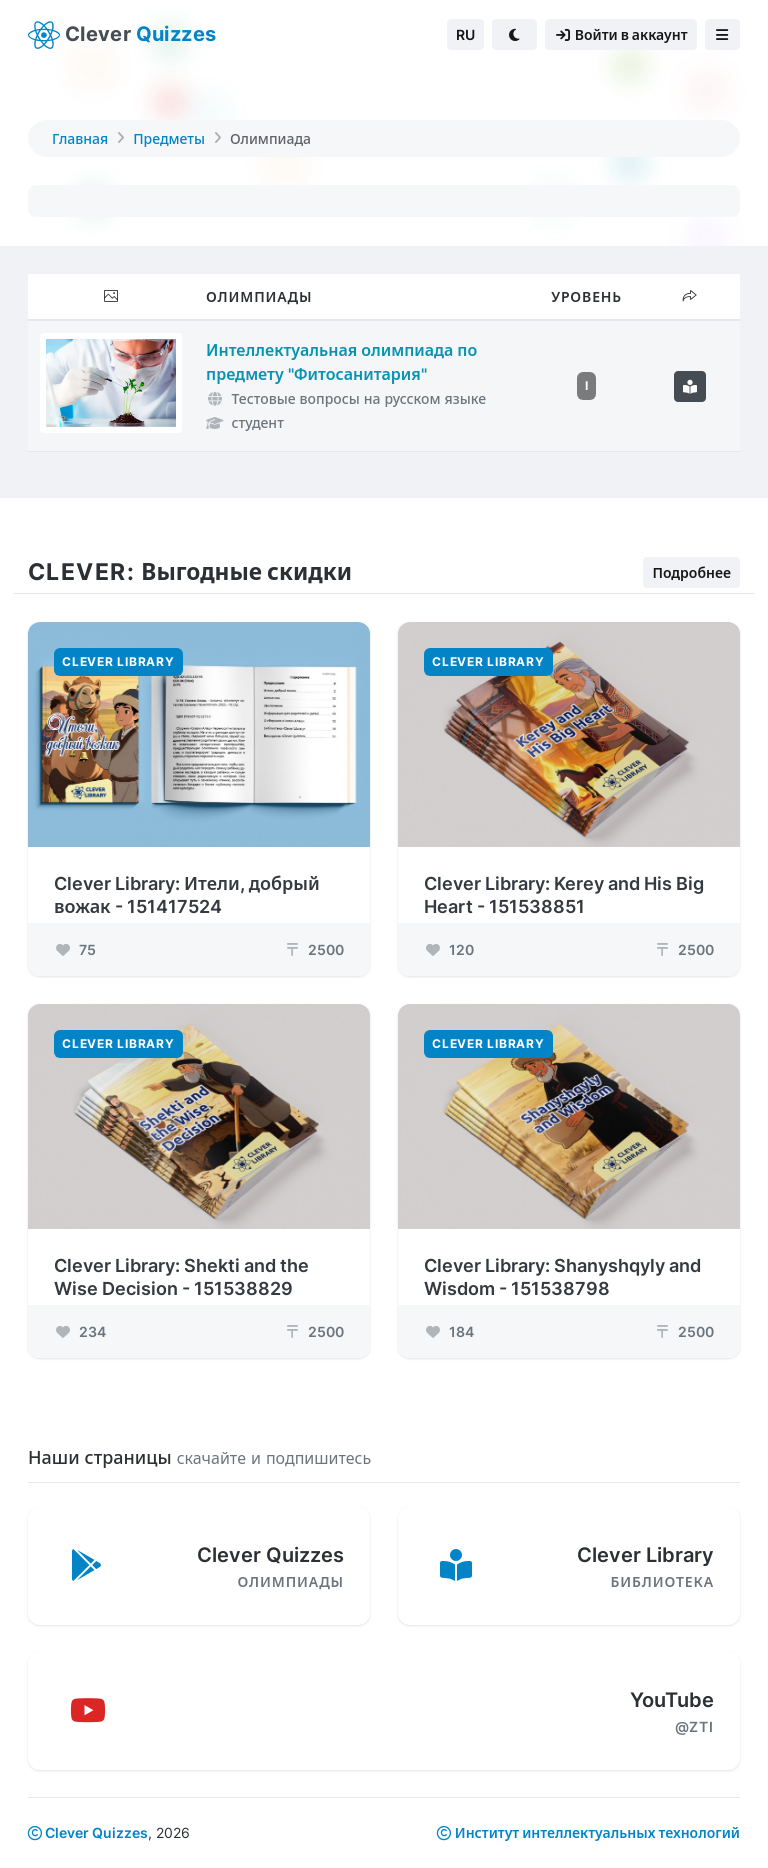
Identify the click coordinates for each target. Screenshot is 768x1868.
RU (465, 34)
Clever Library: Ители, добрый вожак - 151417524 (187, 894)
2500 (313, 948)
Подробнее (691, 570)
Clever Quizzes (88, 1832)
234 (80, 1330)
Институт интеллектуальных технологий (597, 1832)
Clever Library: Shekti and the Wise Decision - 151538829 (181, 1276)
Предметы (169, 138)
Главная (80, 138)
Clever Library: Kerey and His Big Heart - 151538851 (564, 894)
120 (449, 948)
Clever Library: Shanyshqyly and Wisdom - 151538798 (562, 1276)
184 (449, 1330)
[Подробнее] (690, 386)
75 (75, 948)
